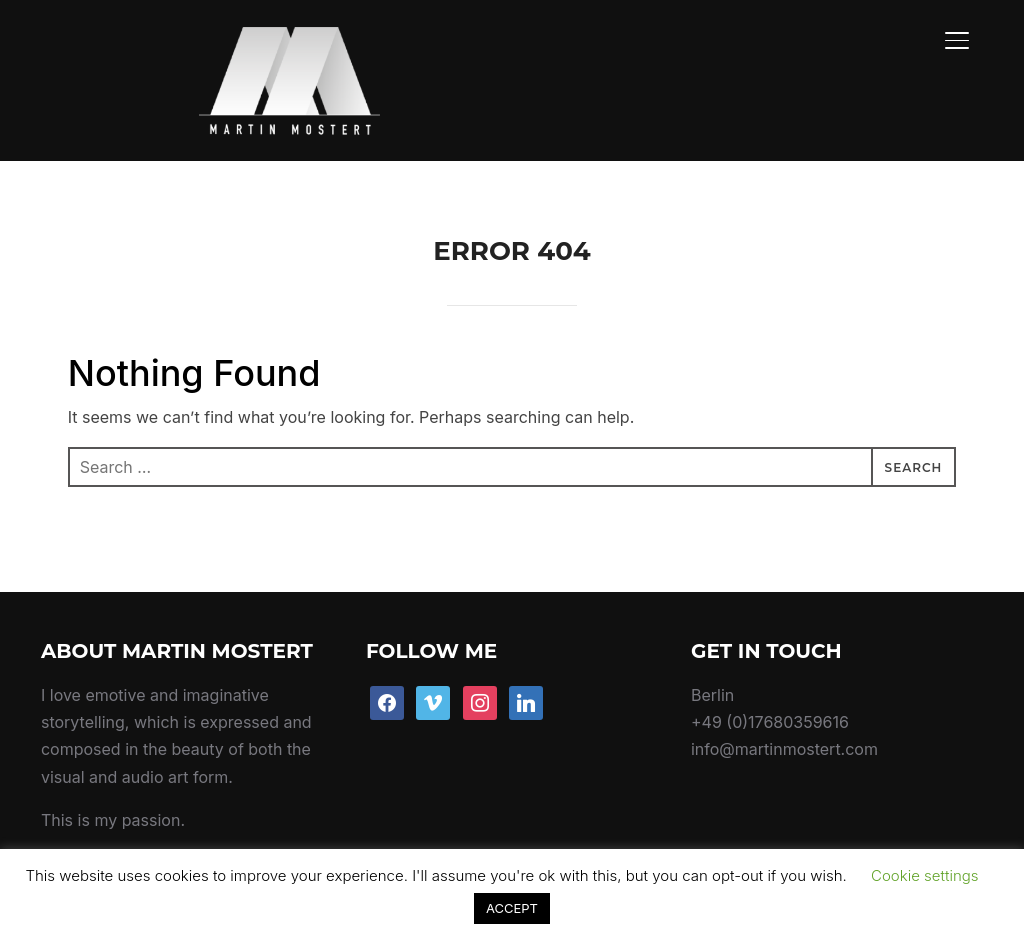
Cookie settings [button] (925, 875)
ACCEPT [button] (512, 908)
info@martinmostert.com (784, 703)
